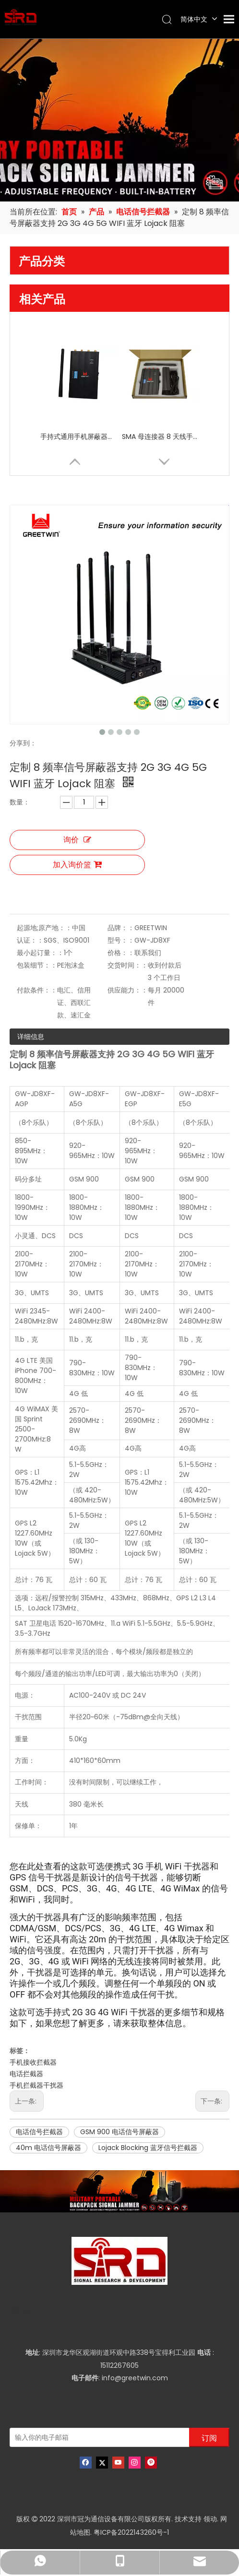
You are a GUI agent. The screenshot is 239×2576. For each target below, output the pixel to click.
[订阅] (209, 2437)
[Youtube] (118, 2463)
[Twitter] (102, 2463)
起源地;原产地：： (44, 928)
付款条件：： (37, 990)
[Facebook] (86, 2463)
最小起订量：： (40, 952)
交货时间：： (128, 965)
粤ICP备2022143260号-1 (131, 2532)
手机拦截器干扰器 (36, 2085)
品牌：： (121, 928)
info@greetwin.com (135, 2378)
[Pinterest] (151, 2463)
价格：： (121, 952)
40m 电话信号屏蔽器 (48, 2147)
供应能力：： (128, 990)
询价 (77, 839)
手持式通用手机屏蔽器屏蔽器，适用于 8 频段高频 (78, 436)
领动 (210, 2519)
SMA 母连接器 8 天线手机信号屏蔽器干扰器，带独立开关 (160, 436)
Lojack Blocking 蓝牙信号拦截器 (147, 2147)
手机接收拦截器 (33, 2062)
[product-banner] (119, 2191)
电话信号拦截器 (39, 2132)
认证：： (30, 940)
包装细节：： (37, 965)
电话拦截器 (26, 2074)
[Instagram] (135, 2463)
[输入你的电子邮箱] (97, 2437)
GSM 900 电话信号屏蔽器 (119, 2132)
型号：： (121, 940)
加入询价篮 (77, 864)
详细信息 (30, 1036)
